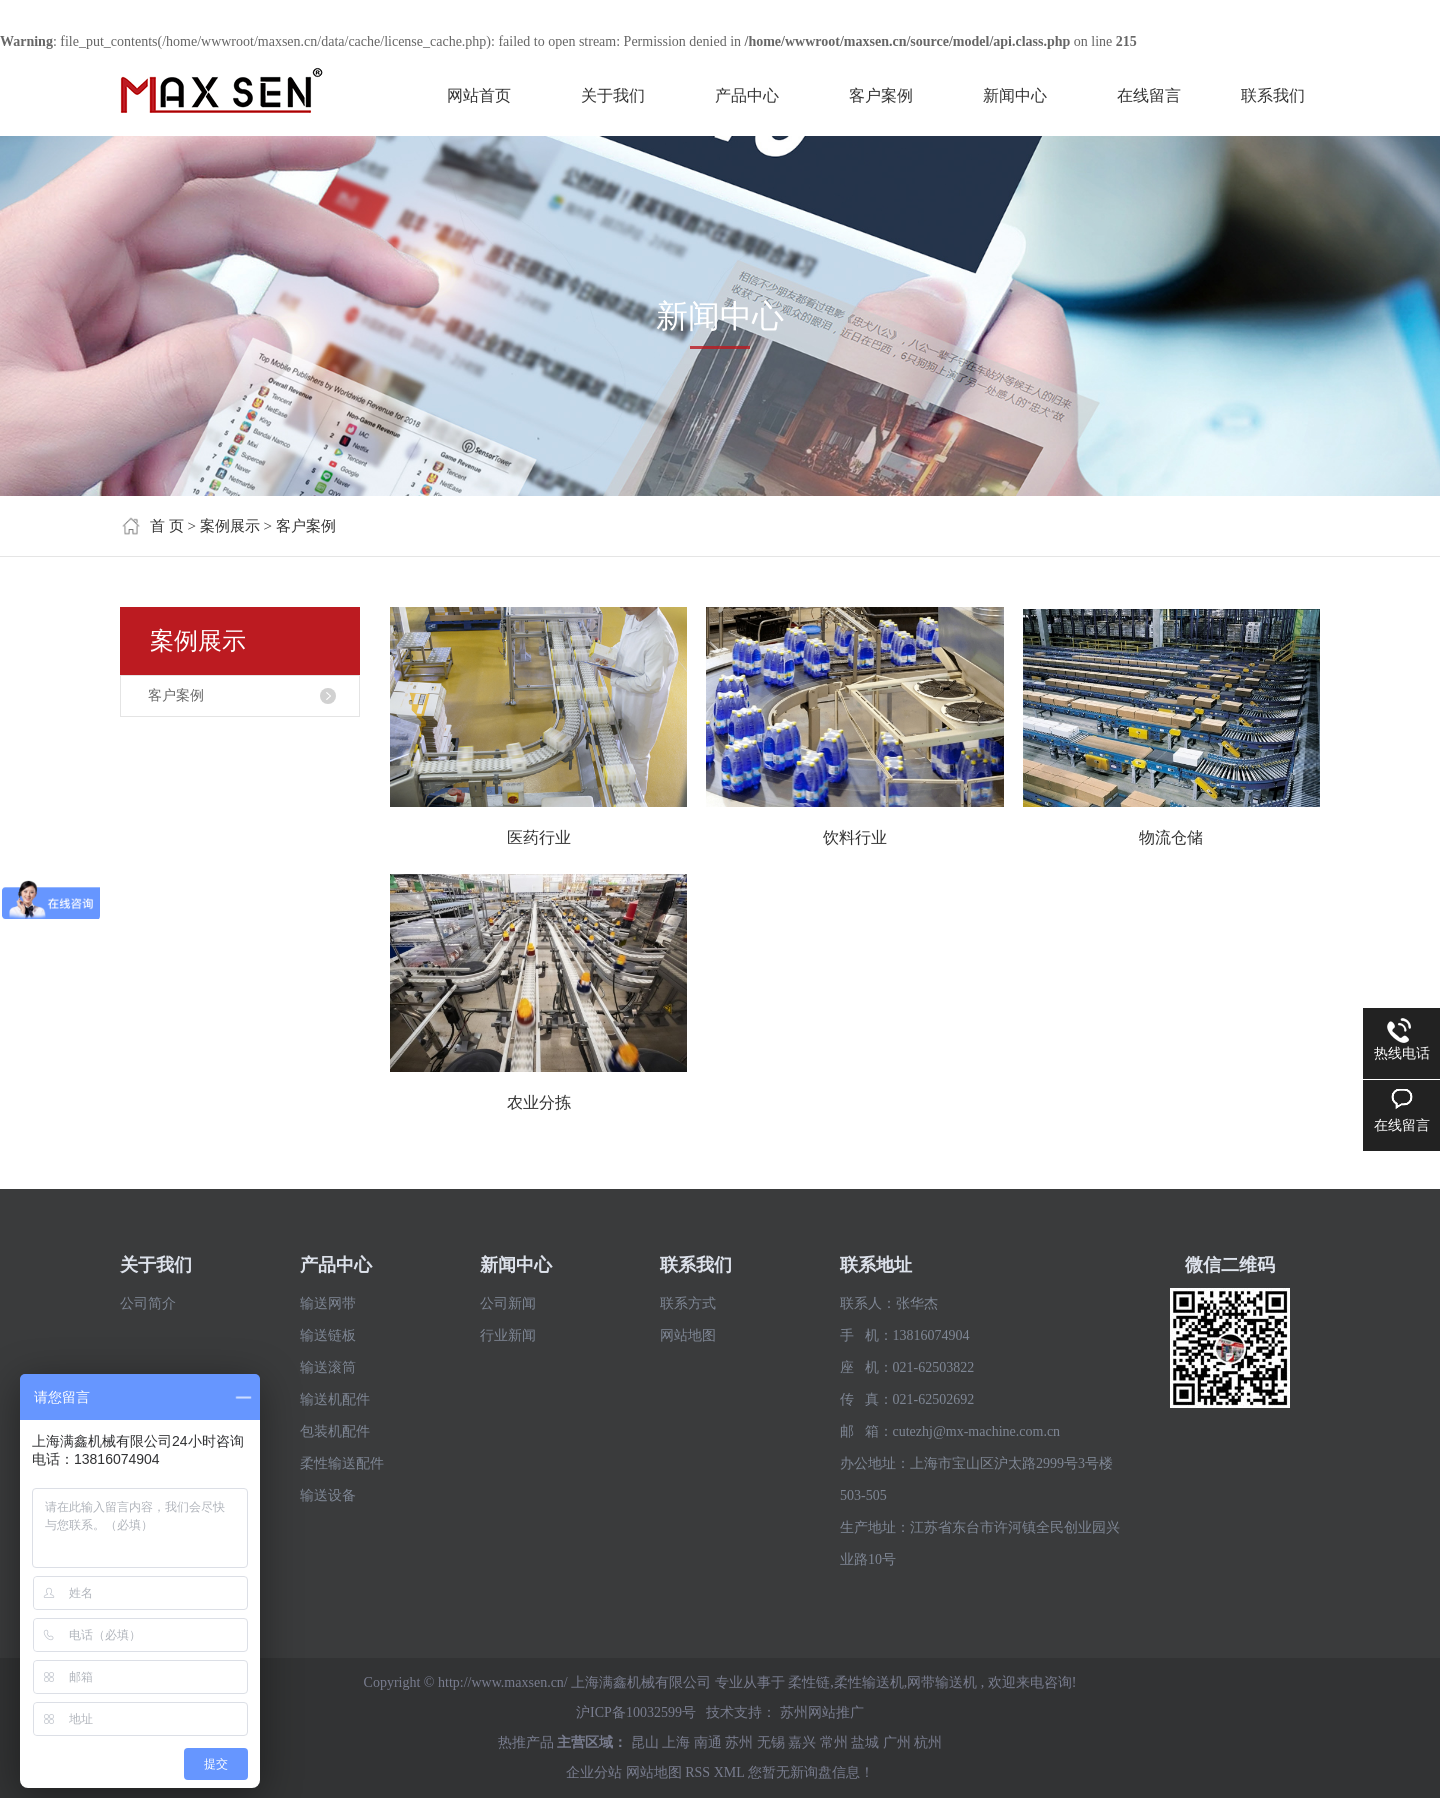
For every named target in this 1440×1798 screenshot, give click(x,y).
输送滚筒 (328, 1367)
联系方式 (688, 1303)
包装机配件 (335, 1431)
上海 (676, 1742)
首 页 (167, 526)
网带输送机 (942, 1682)
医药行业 (539, 837)
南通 (708, 1742)
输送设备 (328, 1495)
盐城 (865, 1742)
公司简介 (148, 1303)
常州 (834, 1742)
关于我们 (613, 95)
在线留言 (1149, 95)
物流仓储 (1171, 837)
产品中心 (747, 95)
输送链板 (328, 1335)
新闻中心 (1015, 95)
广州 (897, 1742)
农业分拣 (539, 1102)
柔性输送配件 (342, 1463)
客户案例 (881, 95)
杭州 (928, 1742)
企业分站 (594, 1772)
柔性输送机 (869, 1682)
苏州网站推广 (822, 1712)
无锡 (771, 1742)
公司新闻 (508, 1303)
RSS (697, 1772)
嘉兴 (802, 1742)
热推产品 (526, 1742)
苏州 (739, 1742)
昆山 (645, 1742)
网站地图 (688, 1335)
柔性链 (809, 1682)
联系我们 (1273, 95)
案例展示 (230, 526)
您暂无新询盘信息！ (811, 1772)
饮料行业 (855, 837)
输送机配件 (335, 1399)
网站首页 (479, 95)
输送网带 (328, 1303)
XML (729, 1772)
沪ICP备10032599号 (636, 1712)
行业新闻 (508, 1335)
